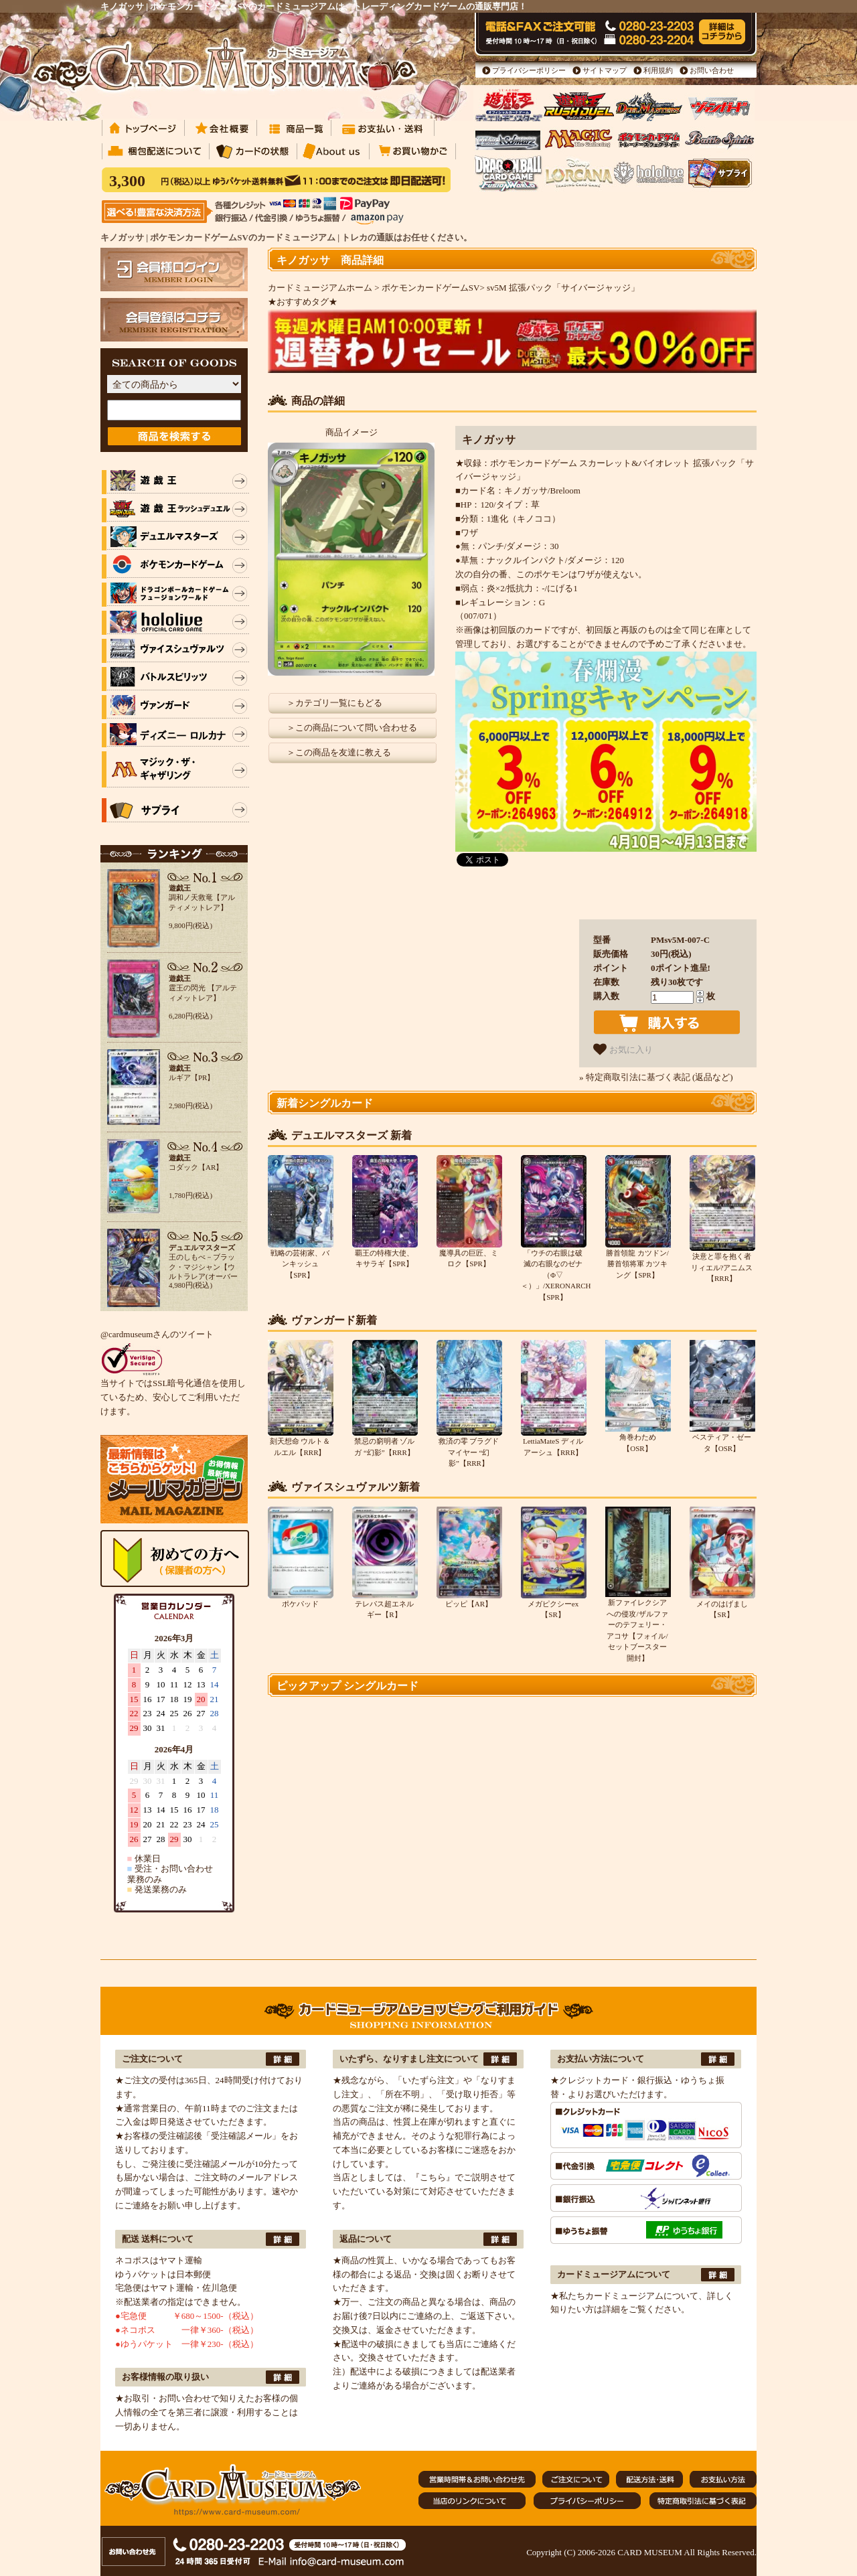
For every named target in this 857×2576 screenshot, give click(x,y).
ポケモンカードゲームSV (431, 288)
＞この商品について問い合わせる (352, 728)
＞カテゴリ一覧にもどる (334, 703)
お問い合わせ (712, 70)
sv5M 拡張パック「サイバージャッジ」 (563, 288)
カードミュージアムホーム (320, 288)
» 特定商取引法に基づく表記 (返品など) (656, 1077)
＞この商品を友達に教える (339, 752)
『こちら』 (433, 2177)
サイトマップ (604, 70)
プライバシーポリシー (529, 70)
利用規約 (658, 70)
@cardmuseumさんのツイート (157, 1334)
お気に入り (623, 1049)
